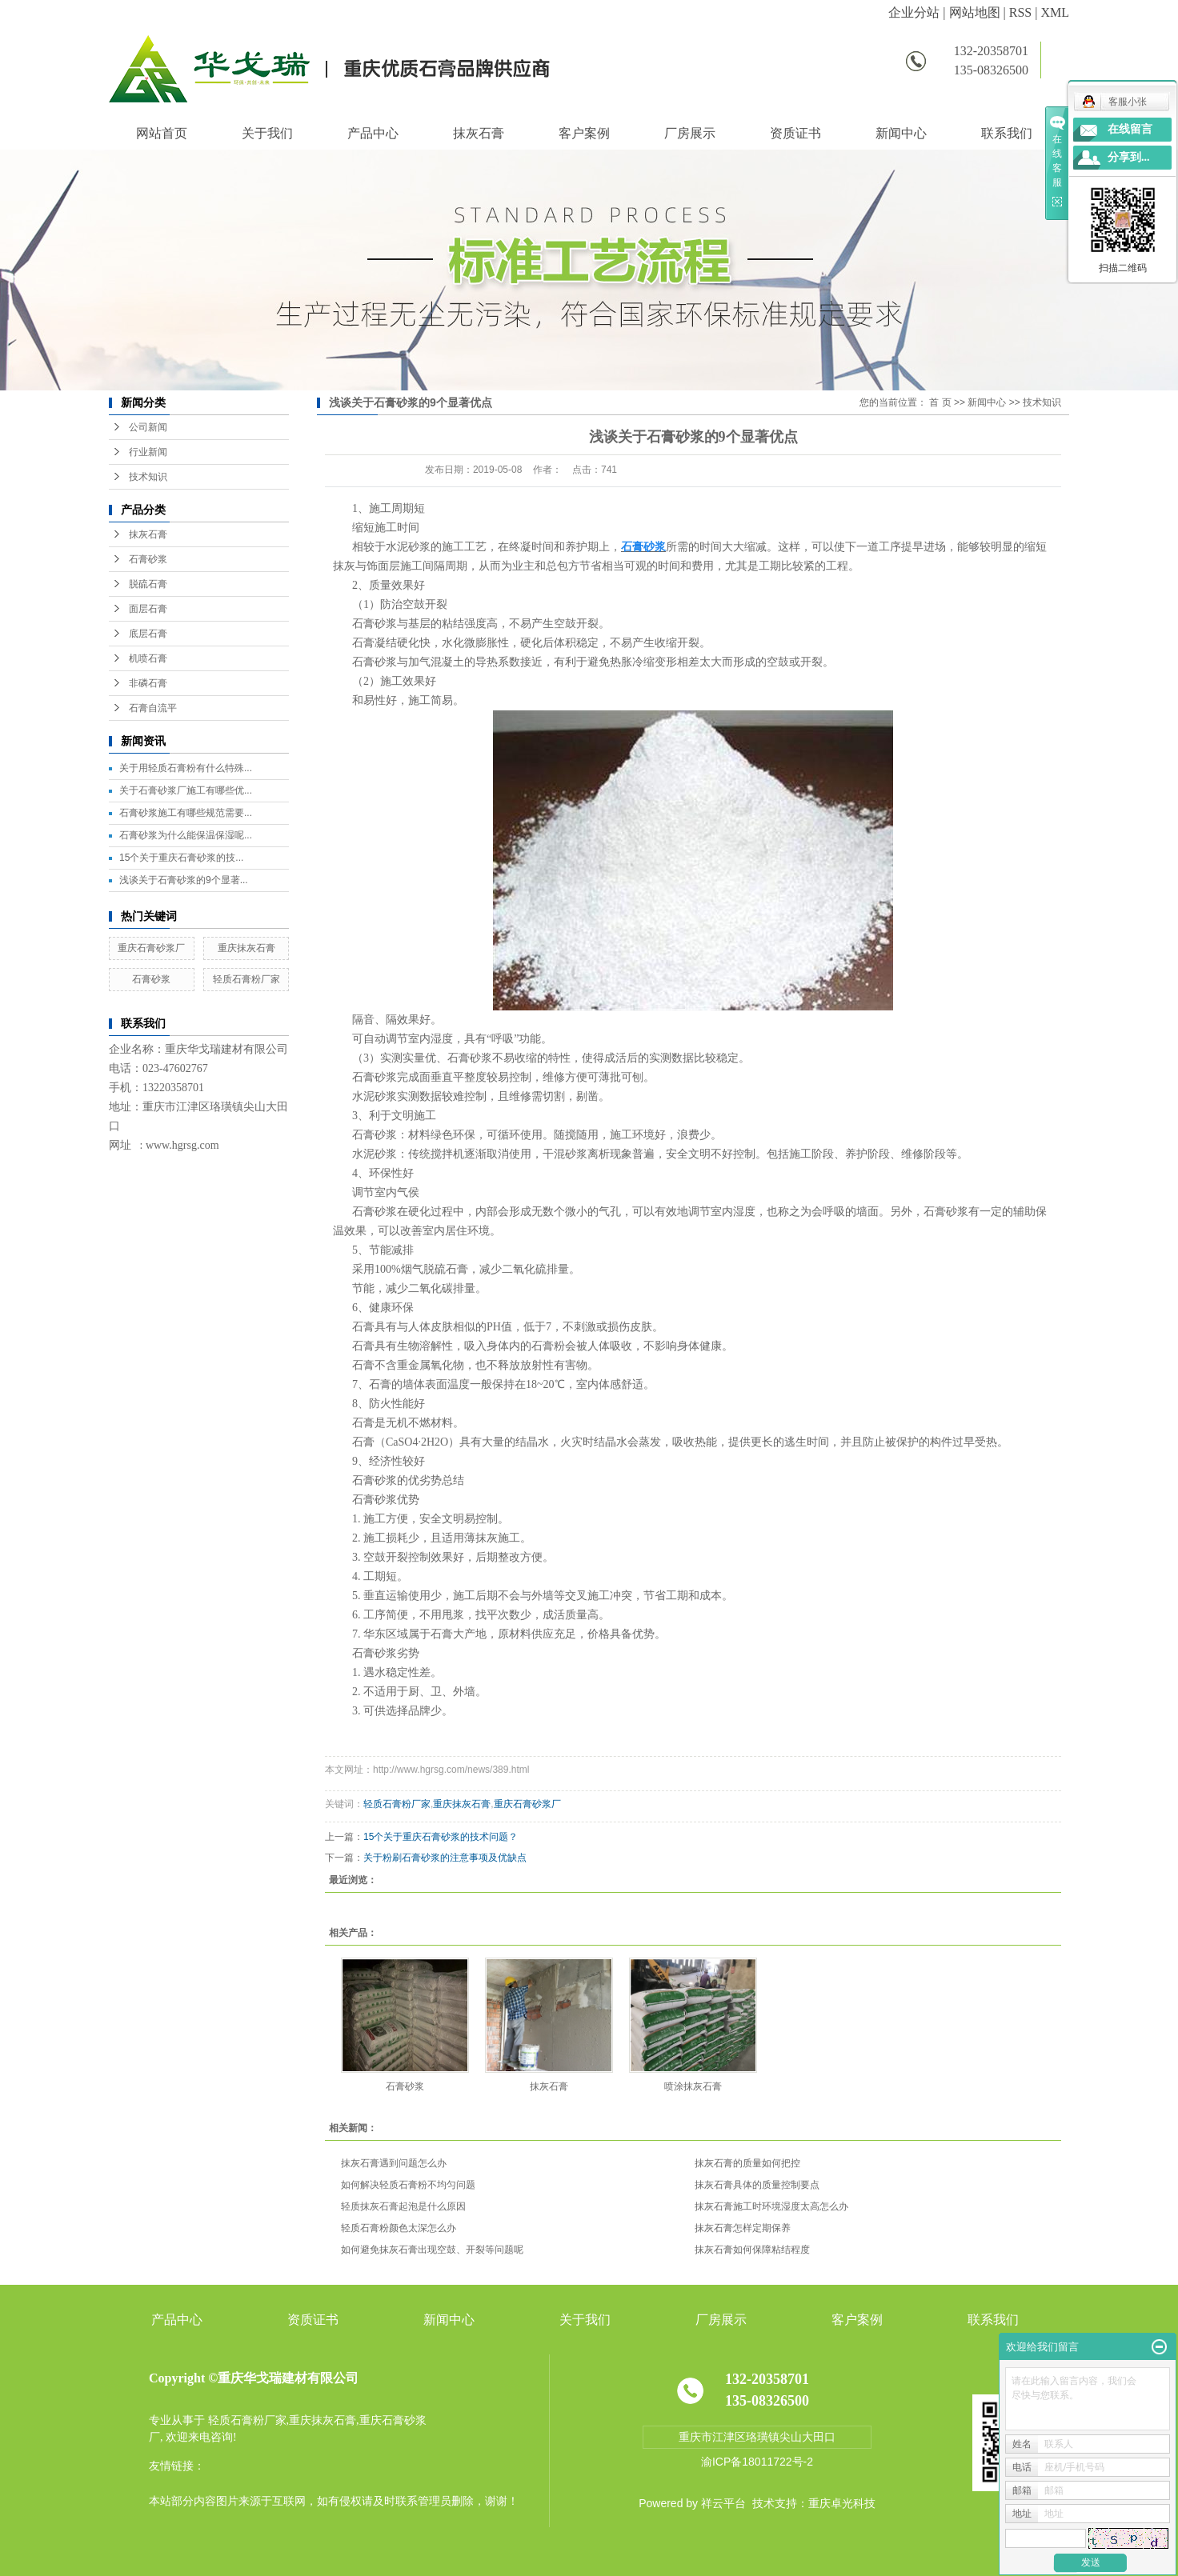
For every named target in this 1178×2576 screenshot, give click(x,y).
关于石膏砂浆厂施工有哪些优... (185, 790)
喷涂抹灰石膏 (693, 2086)
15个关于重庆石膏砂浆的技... (181, 857)
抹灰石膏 (478, 133)
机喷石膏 (148, 658)
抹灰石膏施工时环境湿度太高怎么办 (771, 2206)
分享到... (1129, 157)
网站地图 (974, 12)
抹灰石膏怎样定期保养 (743, 2228)
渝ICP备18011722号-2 (757, 2461)
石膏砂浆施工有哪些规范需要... (185, 812)
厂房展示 (689, 133)
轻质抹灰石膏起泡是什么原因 (403, 2206)
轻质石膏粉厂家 (246, 979)
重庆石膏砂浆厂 (151, 948)
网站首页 (161, 133)
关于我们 (267, 133)
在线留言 (1130, 129)
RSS (1020, 12)
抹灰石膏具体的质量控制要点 (757, 2184)
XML (1054, 12)
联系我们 (1006, 133)
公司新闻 (148, 427)
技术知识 (148, 476)
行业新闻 (148, 452)
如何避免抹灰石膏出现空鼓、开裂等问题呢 (432, 2249)
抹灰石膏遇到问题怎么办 (394, 2163)
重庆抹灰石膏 (246, 948)
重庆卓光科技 (841, 2503)
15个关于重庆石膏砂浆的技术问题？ (440, 1836)
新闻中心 (901, 133)
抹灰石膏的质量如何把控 (747, 2163)
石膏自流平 (153, 708)
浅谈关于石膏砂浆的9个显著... (183, 880)
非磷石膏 (148, 683)
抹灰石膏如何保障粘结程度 (752, 2249)
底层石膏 (148, 633)
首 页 (940, 402)
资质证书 (795, 133)
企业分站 (914, 12)
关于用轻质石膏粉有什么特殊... (185, 768)
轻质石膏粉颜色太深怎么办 (398, 2228)
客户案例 (584, 133)
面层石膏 (148, 608)
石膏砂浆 (148, 559)
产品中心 (373, 133)
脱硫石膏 (148, 584)
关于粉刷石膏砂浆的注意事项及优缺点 (445, 1857)
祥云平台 (723, 2503)
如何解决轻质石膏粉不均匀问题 (408, 2184)
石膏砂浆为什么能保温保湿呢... (185, 835)
